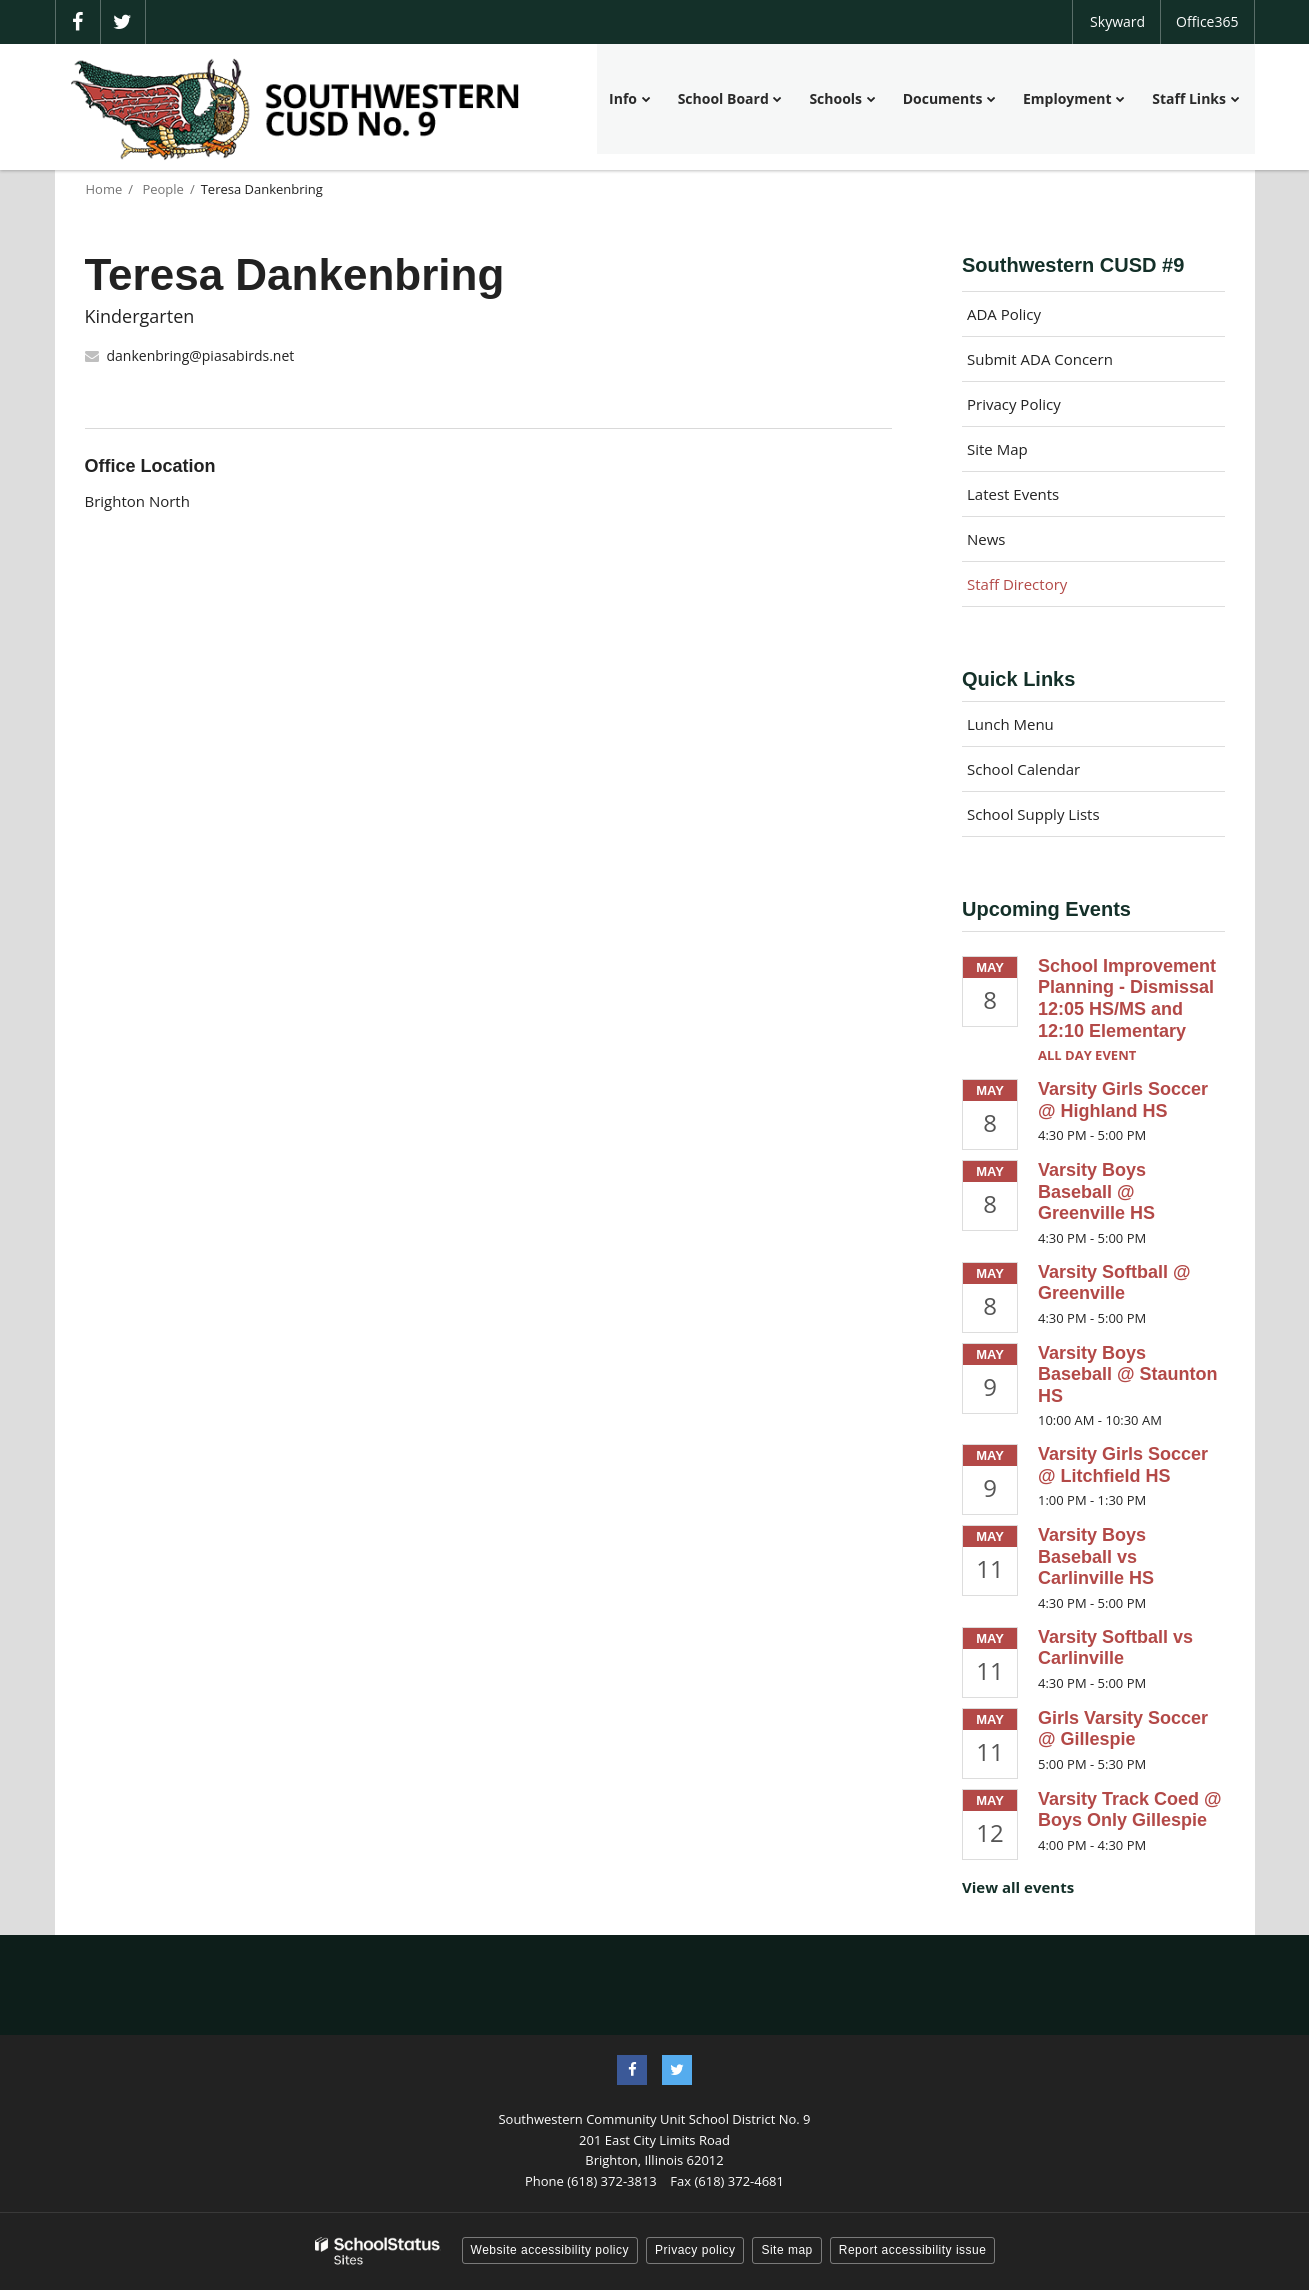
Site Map (997, 449)
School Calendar (1023, 769)
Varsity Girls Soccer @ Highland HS (1123, 1100)
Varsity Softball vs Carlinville (1115, 1648)
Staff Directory (1017, 584)
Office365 (1207, 21)
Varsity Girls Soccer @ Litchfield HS (1123, 1465)
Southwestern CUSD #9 (1073, 265)
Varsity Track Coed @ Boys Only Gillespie (1130, 1810)
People (162, 189)
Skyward (1117, 21)
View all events (1018, 1887)
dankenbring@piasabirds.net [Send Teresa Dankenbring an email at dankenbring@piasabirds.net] (201, 355)
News (986, 539)
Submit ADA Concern (1040, 359)
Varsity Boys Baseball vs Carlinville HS (1096, 1556)
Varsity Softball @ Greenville (1114, 1283)
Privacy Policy (1014, 404)
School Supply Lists (1033, 814)
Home (104, 189)
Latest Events (1013, 494)
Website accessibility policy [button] (550, 2250)
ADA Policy (1004, 314)
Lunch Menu (1010, 724)
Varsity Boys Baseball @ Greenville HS (1096, 1191)
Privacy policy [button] (695, 2250)
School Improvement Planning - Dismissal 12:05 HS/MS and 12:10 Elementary (1127, 998)
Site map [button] (786, 2250)
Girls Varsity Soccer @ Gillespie (1123, 1729)
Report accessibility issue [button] (913, 2250)
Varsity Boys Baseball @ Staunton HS (1128, 1374)
